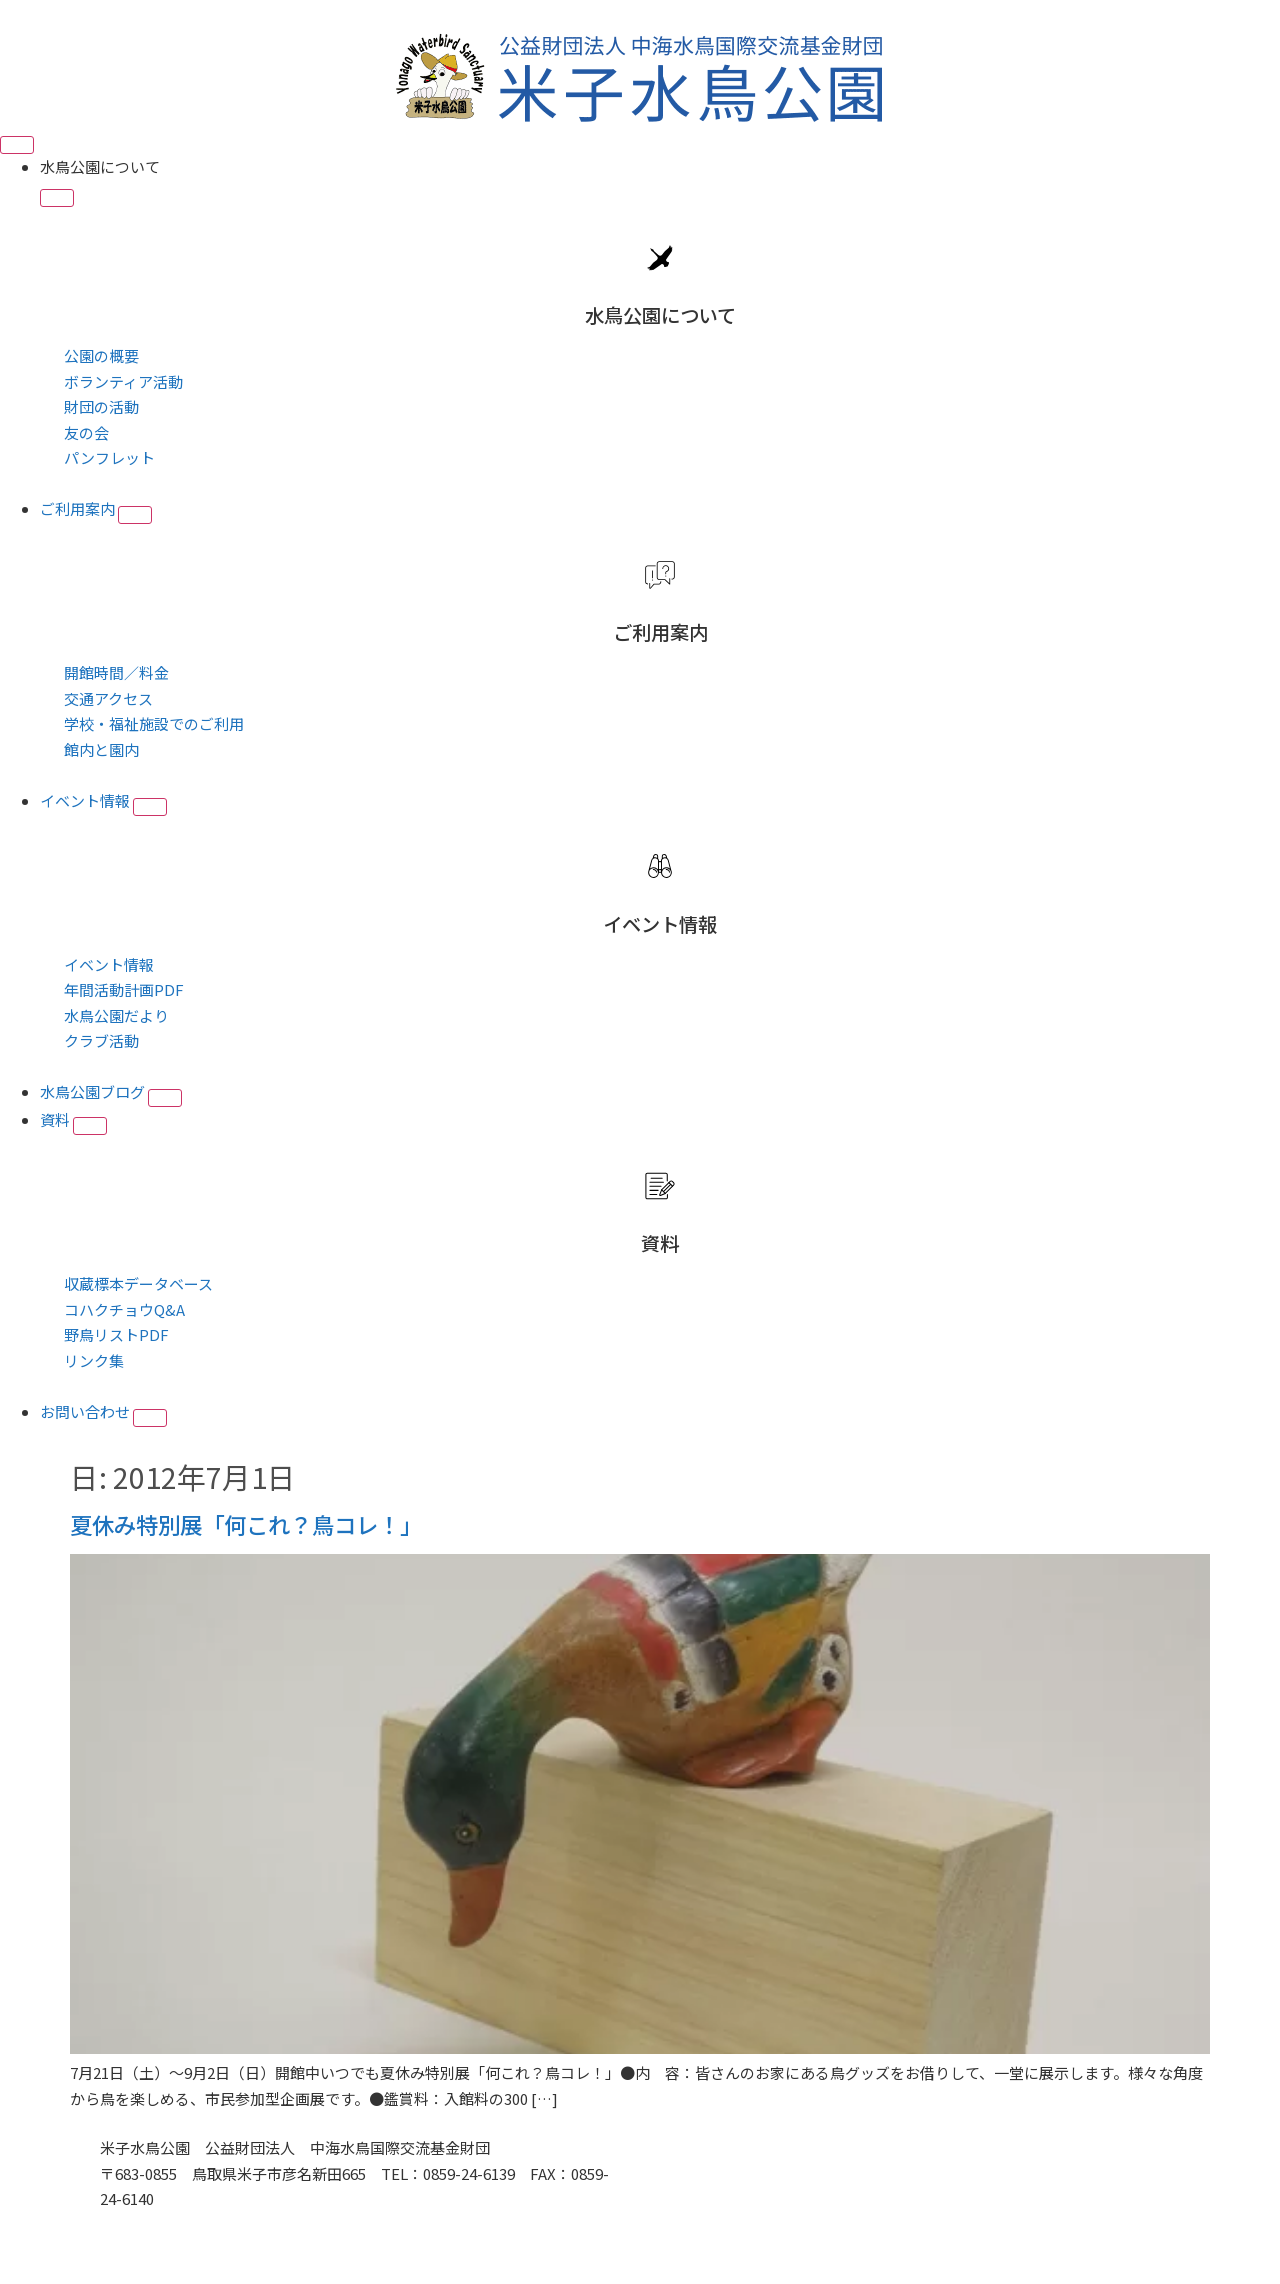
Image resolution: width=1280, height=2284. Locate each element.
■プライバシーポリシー (182, 2224)
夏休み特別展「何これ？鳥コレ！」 (246, 1524)
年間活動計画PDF (124, 989)
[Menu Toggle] (17, 145)
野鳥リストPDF (116, 1334)
